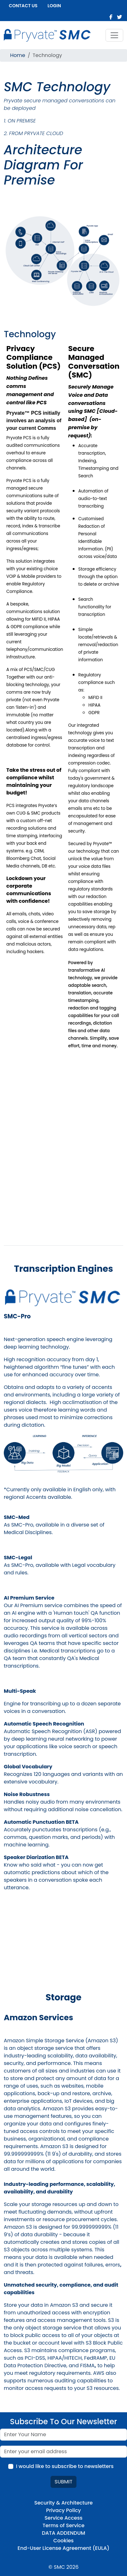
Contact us (23, 6)
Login (54, 6)
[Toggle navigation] (114, 35)
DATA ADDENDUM (63, 2533)
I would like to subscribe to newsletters (64, 2466)
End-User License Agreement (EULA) (64, 2548)
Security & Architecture (63, 2502)
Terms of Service (64, 2525)
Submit (63, 2481)
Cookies (63, 2540)
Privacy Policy (63, 2510)
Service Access (63, 2518)
